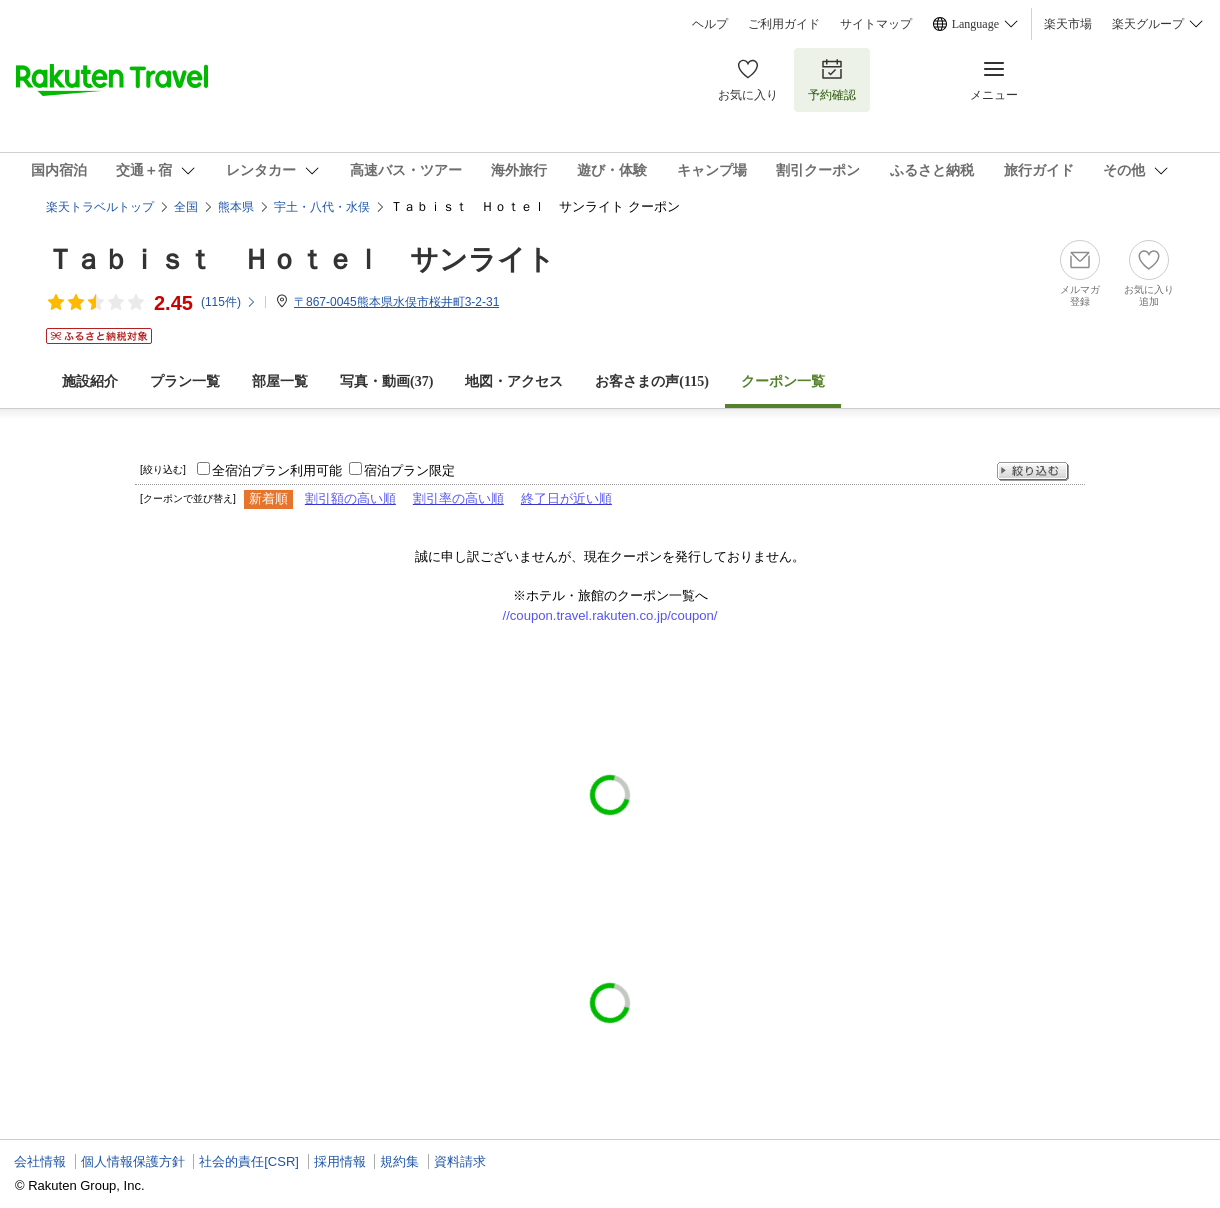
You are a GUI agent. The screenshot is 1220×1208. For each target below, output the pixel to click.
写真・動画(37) (386, 381)
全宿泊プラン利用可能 (277, 470)
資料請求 (460, 1161)
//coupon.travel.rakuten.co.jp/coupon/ (610, 615)
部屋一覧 (280, 381)
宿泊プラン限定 (409, 470)
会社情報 (40, 1161)
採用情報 (340, 1161)
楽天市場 (1068, 24)
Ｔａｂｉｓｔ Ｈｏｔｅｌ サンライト (300, 259)
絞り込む (1033, 471)
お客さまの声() (652, 381)
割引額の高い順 (350, 498)
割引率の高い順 (458, 498)
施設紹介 (90, 381)
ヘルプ (710, 24)
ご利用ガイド (784, 24)
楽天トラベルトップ (100, 207)
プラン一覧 (185, 381)
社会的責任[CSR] (249, 1161)
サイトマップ (876, 24)
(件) (229, 302)
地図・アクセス (514, 381)
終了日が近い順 (566, 498)
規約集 (399, 1161)
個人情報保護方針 (133, 1161)
